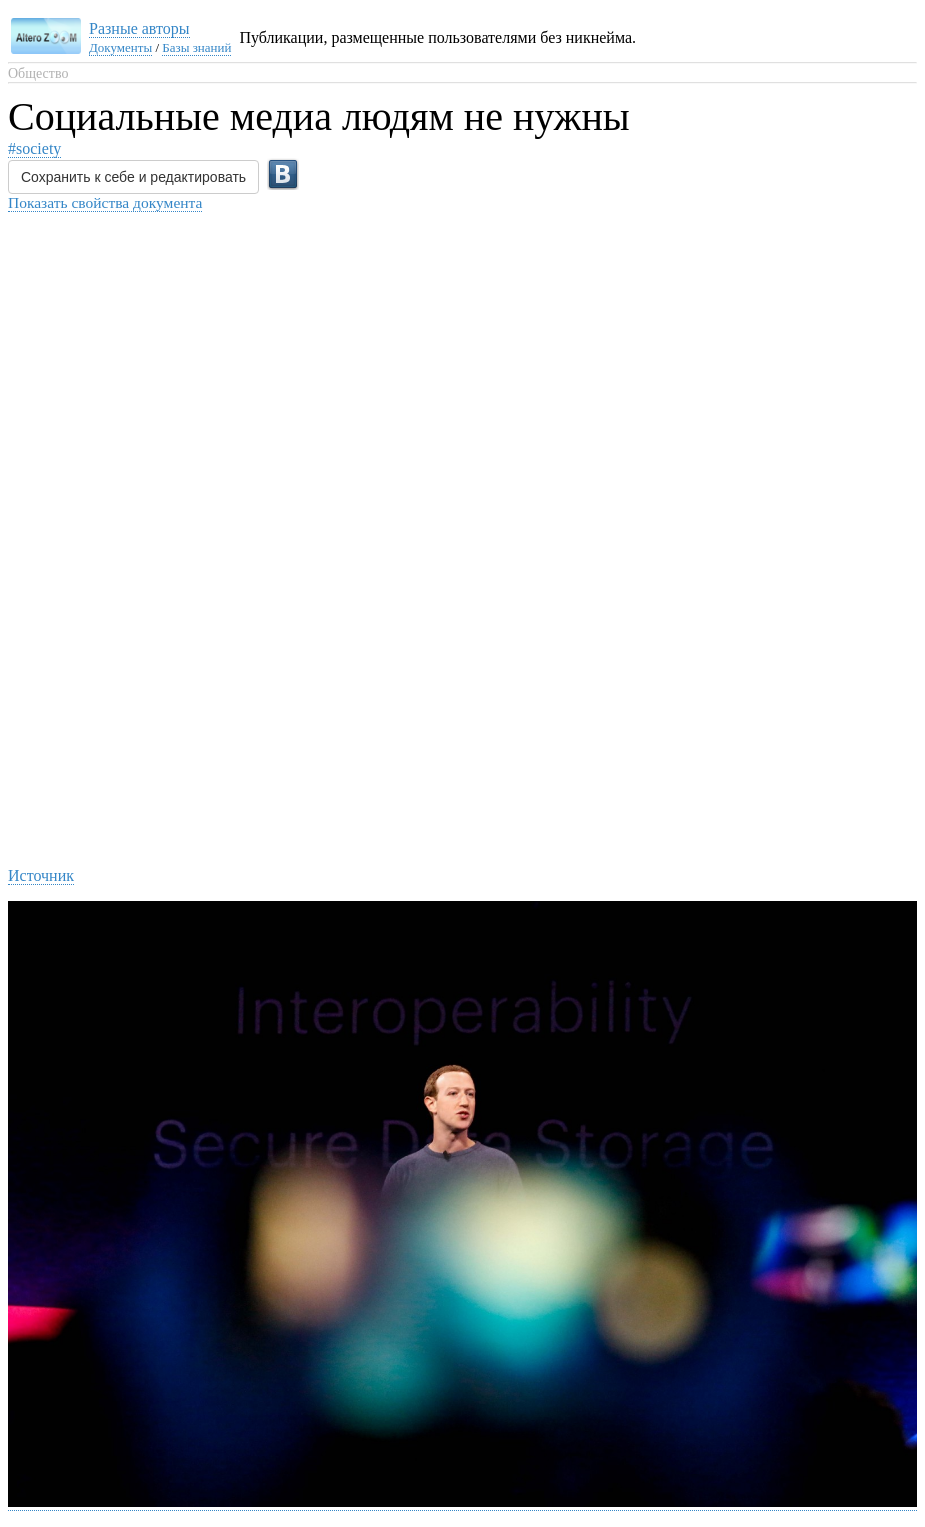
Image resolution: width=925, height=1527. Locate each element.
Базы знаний (196, 47)
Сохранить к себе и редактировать (133, 177)
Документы (120, 47)
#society (34, 148)
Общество (38, 73)
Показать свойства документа (105, 202)
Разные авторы (139, 28)
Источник (41, 875)
